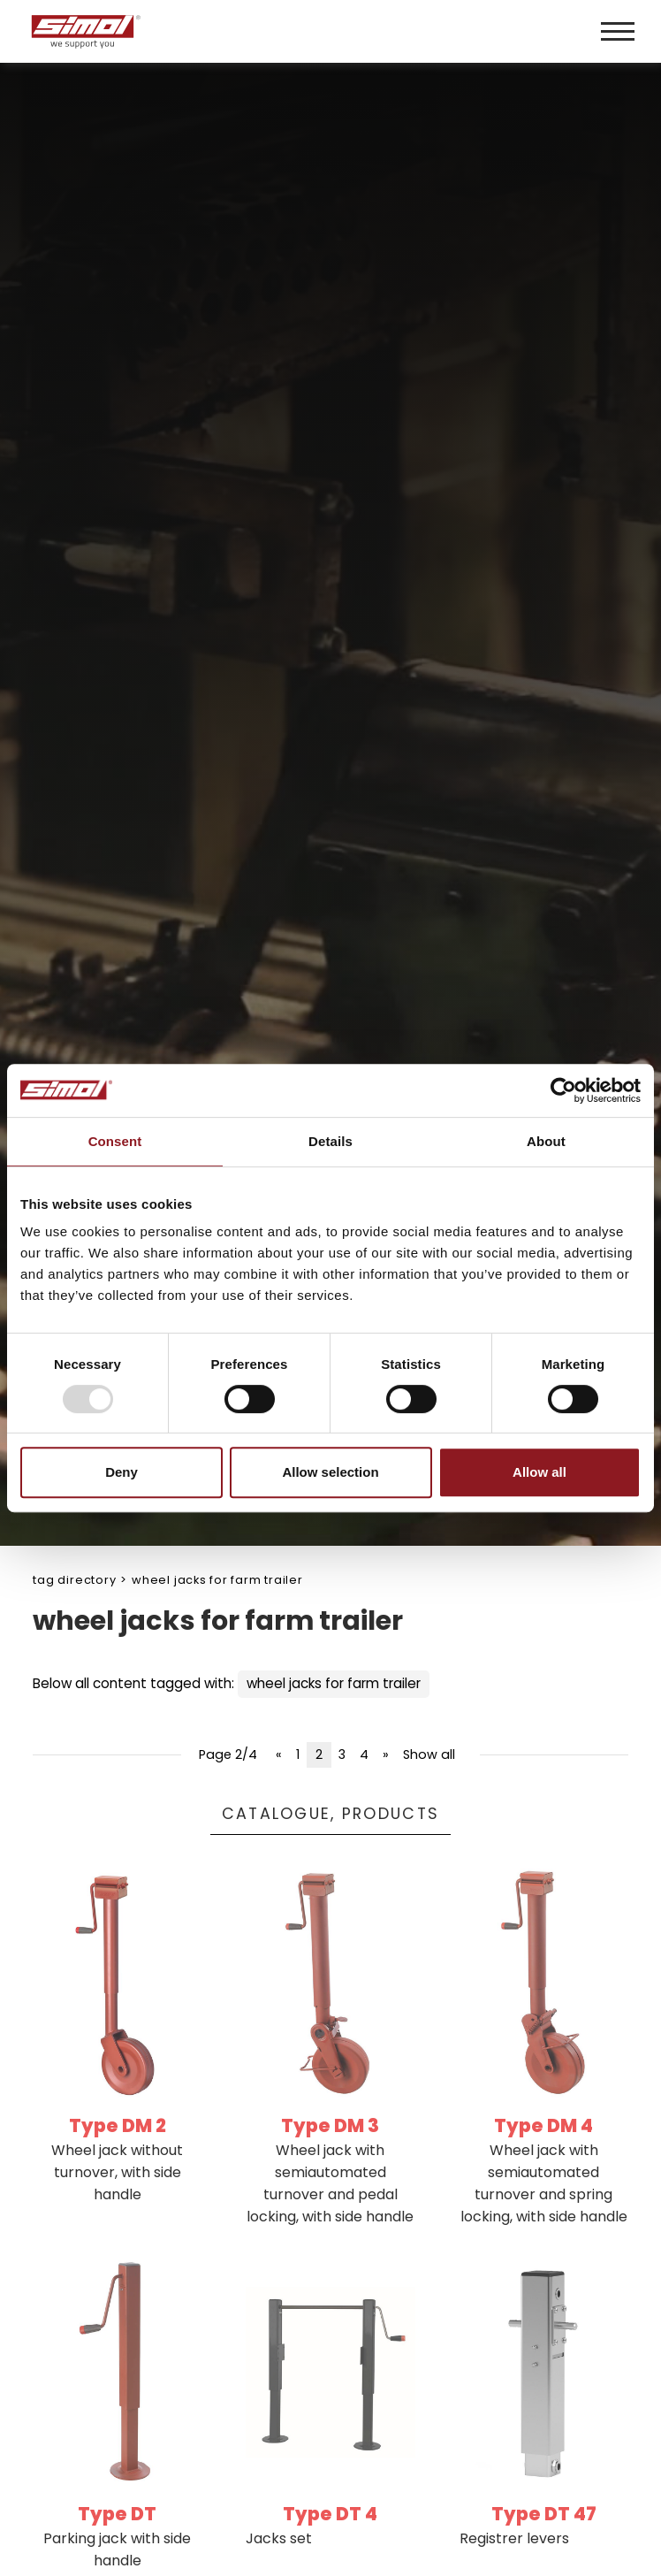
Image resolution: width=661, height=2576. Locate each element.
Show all (429, 1754)
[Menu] (617, 31)
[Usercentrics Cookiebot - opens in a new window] (563, 1090)
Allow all (539, 1471)
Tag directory (74, 1579)
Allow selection (330, 1471)
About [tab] (546, 1141)
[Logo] (178, 31)
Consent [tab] (115, 1141)
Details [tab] (330, 1141)
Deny (121, 1471)
